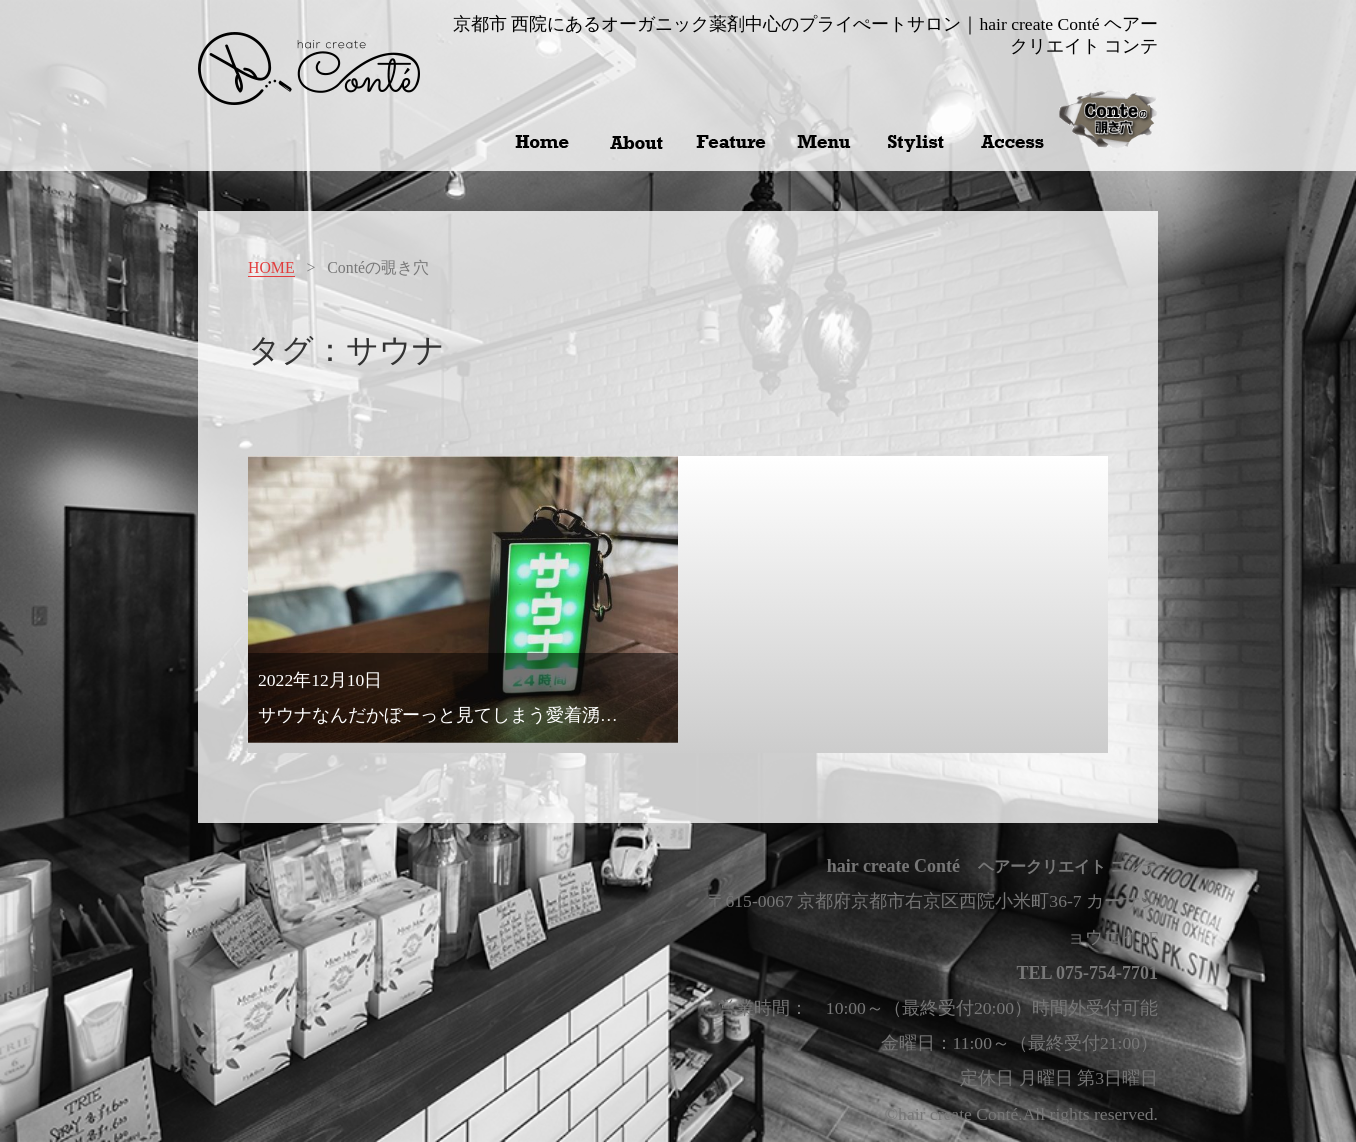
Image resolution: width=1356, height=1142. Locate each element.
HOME (271, 267)
